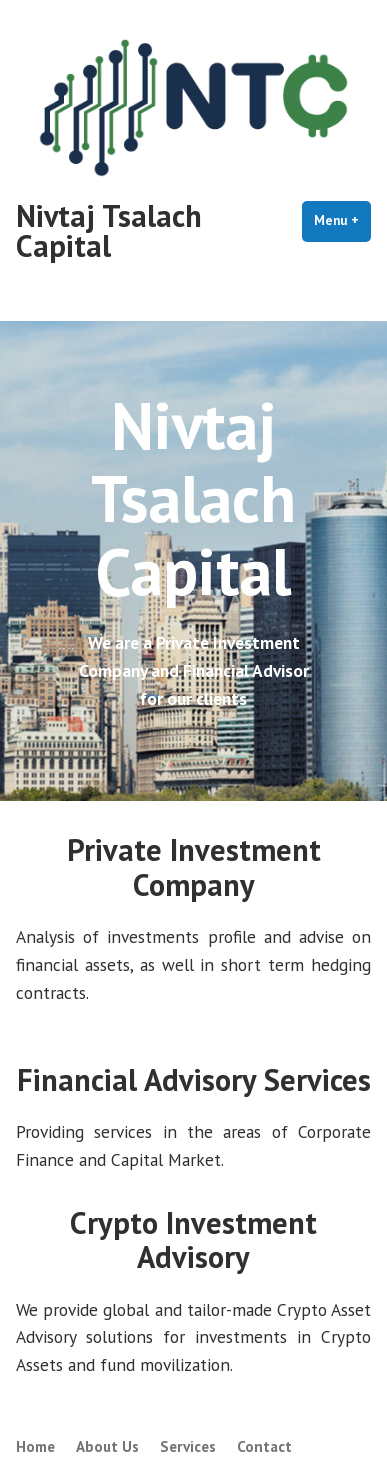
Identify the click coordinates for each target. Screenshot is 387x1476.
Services (188, 1446)
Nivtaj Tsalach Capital (109, 230)
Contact (264, 1446)
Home (35, 1446)
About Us (107, 1446)
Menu (342, 220)
